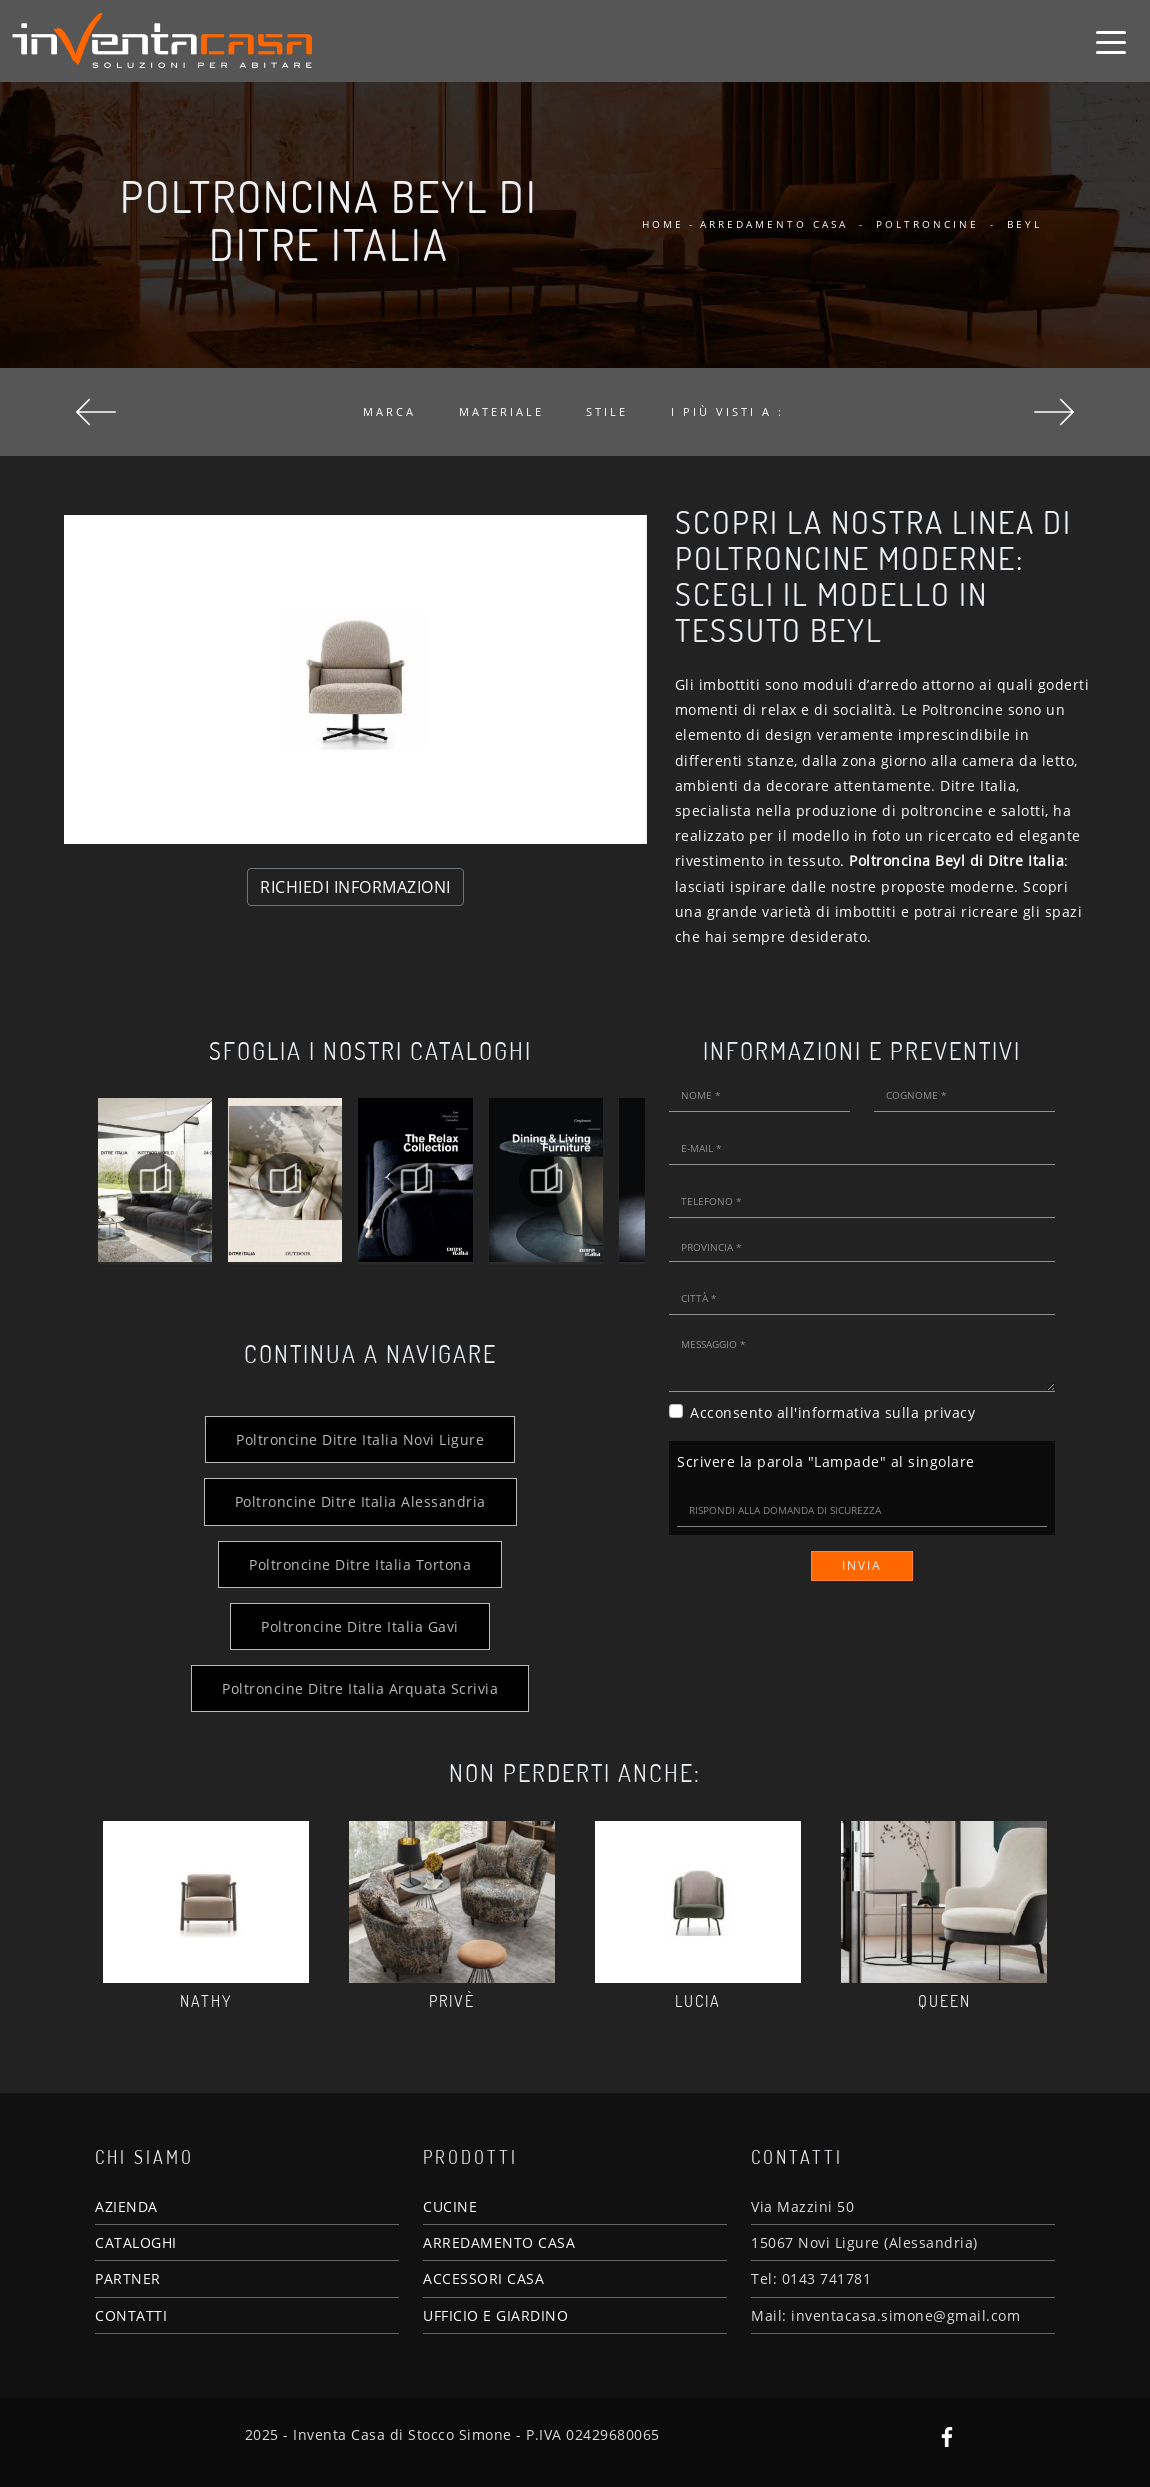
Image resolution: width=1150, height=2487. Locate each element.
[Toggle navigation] (1111, 41)
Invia (862, 1565)
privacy (950, 1412)
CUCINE (450, 2206)
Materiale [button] (501, 411)
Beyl (1024, 224)
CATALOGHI (136, 2242)
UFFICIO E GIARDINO (495, 2315)
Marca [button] (389, 411)
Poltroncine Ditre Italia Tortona (360, 1564)
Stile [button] (607, 411)
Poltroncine (927, 224)
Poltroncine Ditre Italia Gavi (360, 1626)
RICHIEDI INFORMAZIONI (355, 887)
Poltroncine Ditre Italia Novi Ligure (360, 1439)
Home (663, 224)
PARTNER (128, 2278)
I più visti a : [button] (727, 411)
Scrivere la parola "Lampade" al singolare (826, 1461)
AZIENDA (126, 2206)
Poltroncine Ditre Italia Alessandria (360, 1501)
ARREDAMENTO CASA (499, 2242)
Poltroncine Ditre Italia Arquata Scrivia (360, 1688)
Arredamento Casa (774, 224)
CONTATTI (131, 2315)
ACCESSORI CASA (483, 2278)
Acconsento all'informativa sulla (832, 1412)
